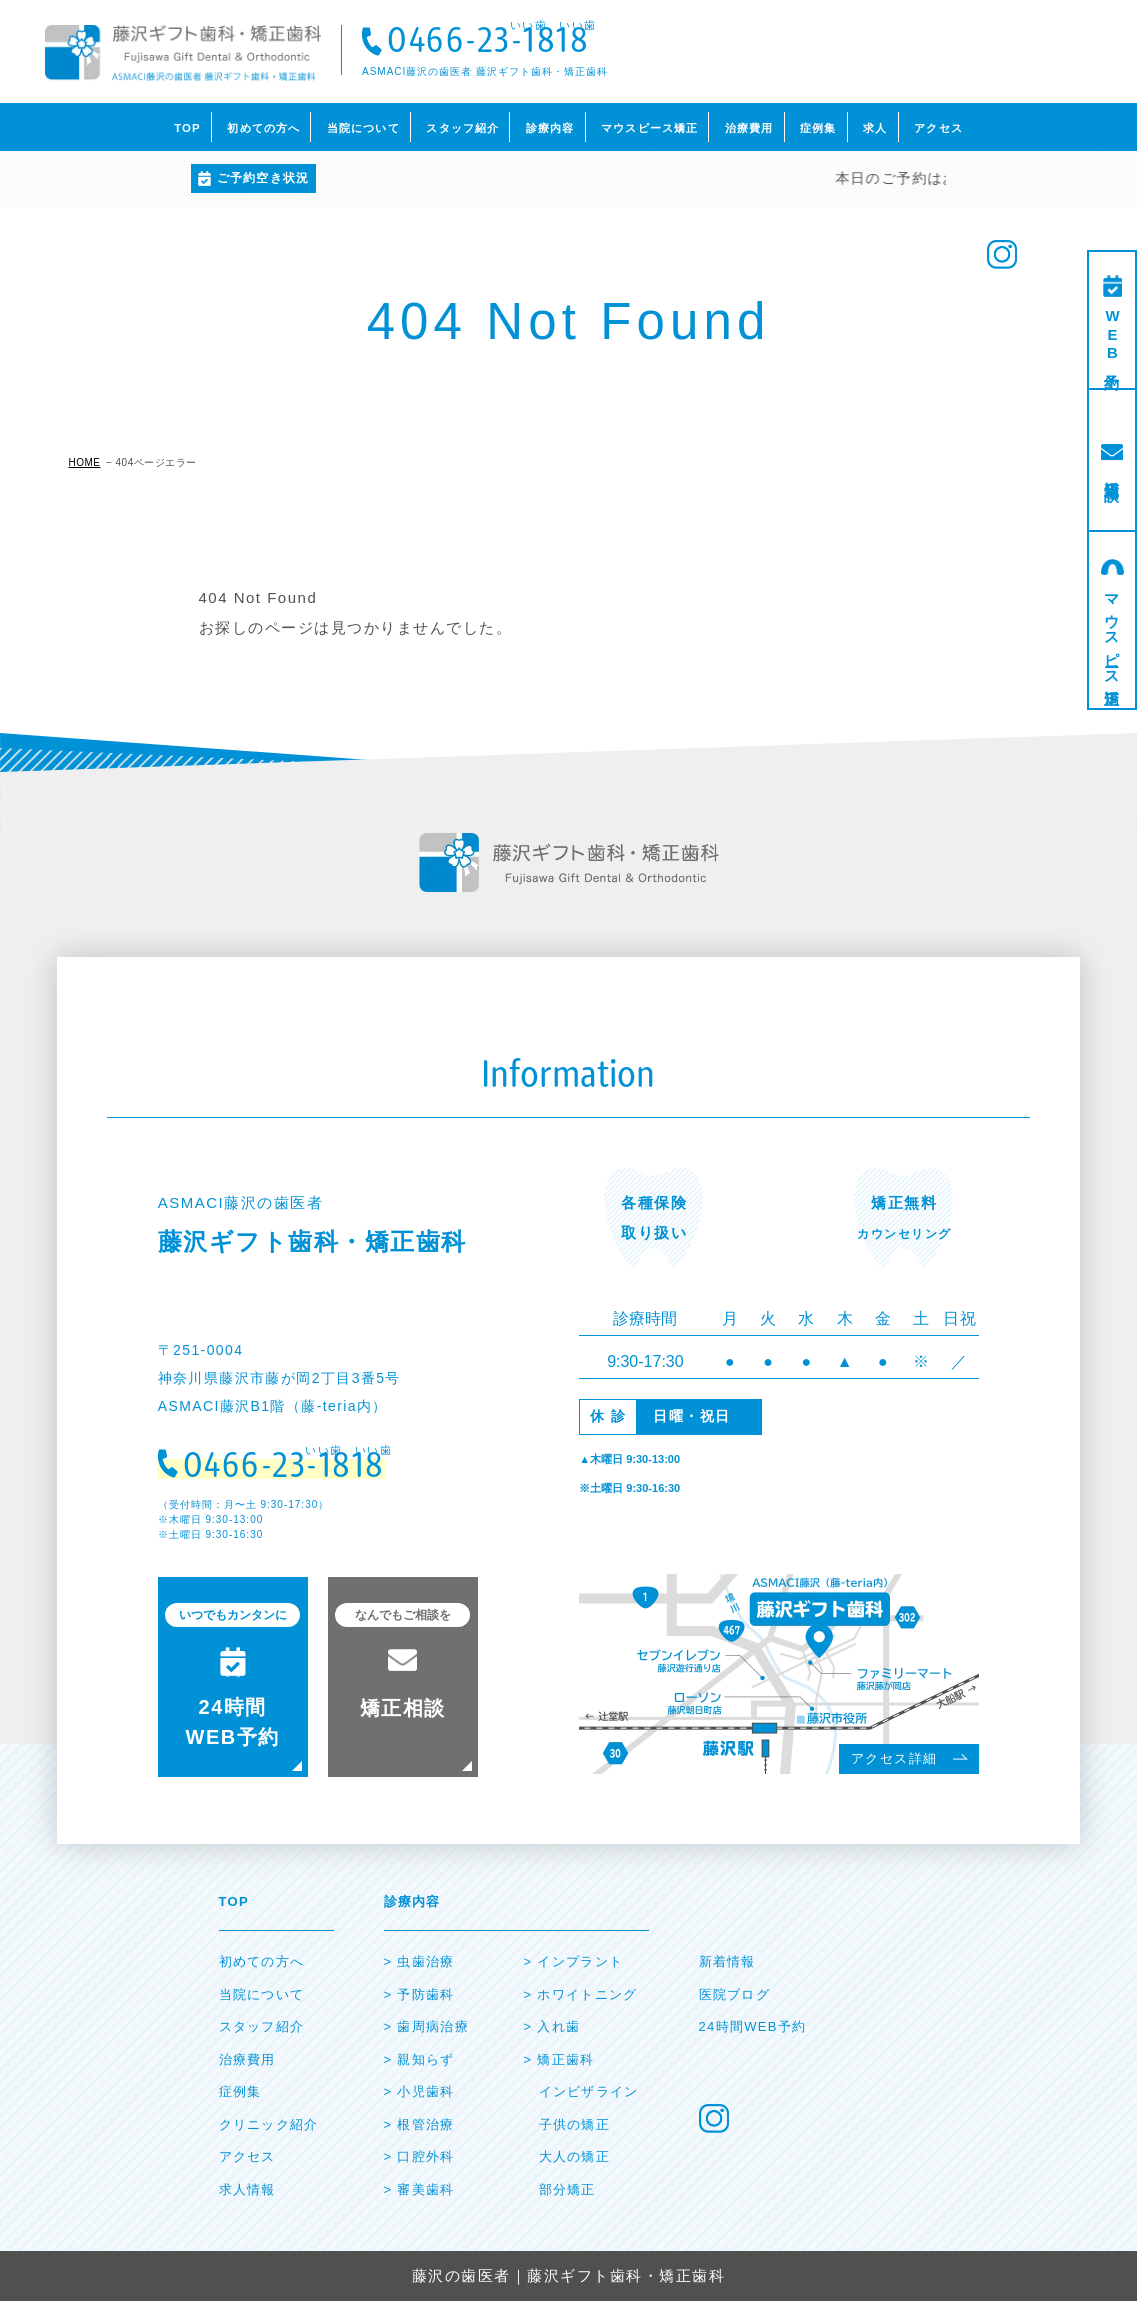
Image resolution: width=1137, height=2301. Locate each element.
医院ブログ (735, 1994)
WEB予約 (1112, 336)
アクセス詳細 (894, 1758)
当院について (363, 128)
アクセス (938, 128)
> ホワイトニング (581, 1994)
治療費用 (749, 128)
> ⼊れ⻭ (552, 2026)
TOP (187, 128)
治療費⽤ (247, 2059)
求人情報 (247, 2189)
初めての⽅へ (262, 1961)
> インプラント (574, 1961)
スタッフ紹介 (462, 128)
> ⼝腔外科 (419, 2156)
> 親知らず (419, 2059)
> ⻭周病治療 (426, 2026)
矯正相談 (1112, 473)
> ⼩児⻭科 (419, 2091)
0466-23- (488, 42)
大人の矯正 (575, 2156)
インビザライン (589, 2091)
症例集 (818, 128)
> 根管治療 (419, 2124)
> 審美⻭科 (419, 2189)
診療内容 (550, 128)
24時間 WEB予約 (232, 1675)
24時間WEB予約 (753, 2026)
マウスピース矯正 (649, 128)
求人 (875, 128)
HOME (85, 462)
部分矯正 (567, 2189)
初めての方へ (263, 128)
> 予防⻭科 (419, 1994)
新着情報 (727, 1961)
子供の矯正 (575, 2124)
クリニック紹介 (269, 2124)
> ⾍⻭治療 (419, 1961)
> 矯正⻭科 (559, 2059)
